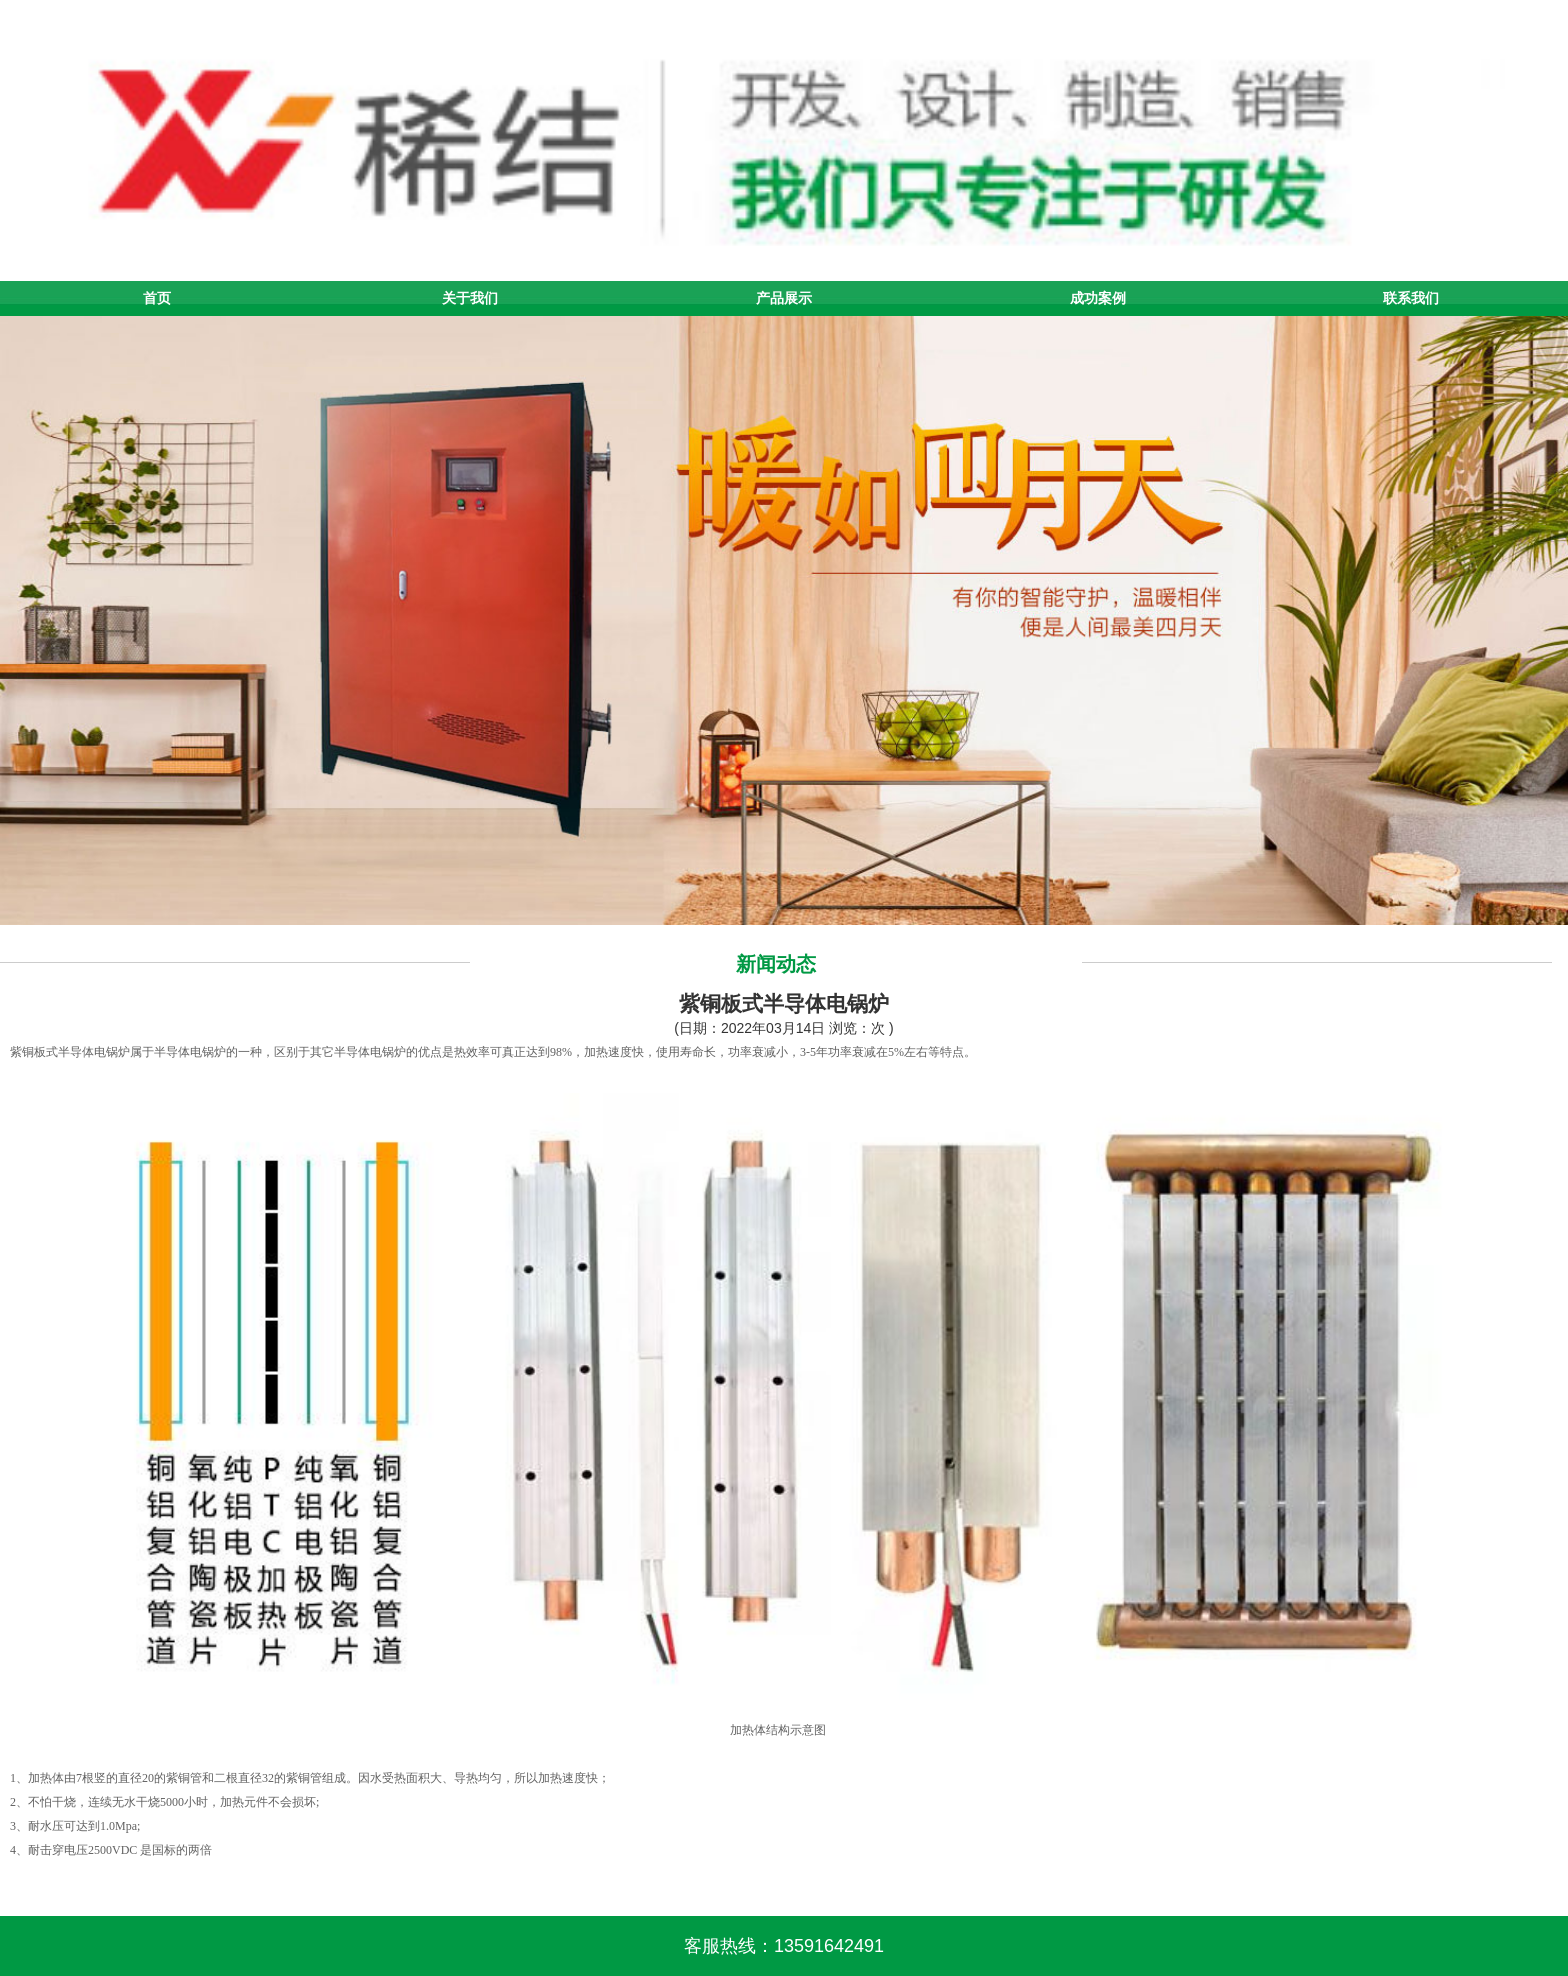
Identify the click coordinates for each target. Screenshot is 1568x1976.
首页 (157, 298)
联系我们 (1411, 298)
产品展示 (784, 298)
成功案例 (1098, 298)
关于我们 (470, 298)
